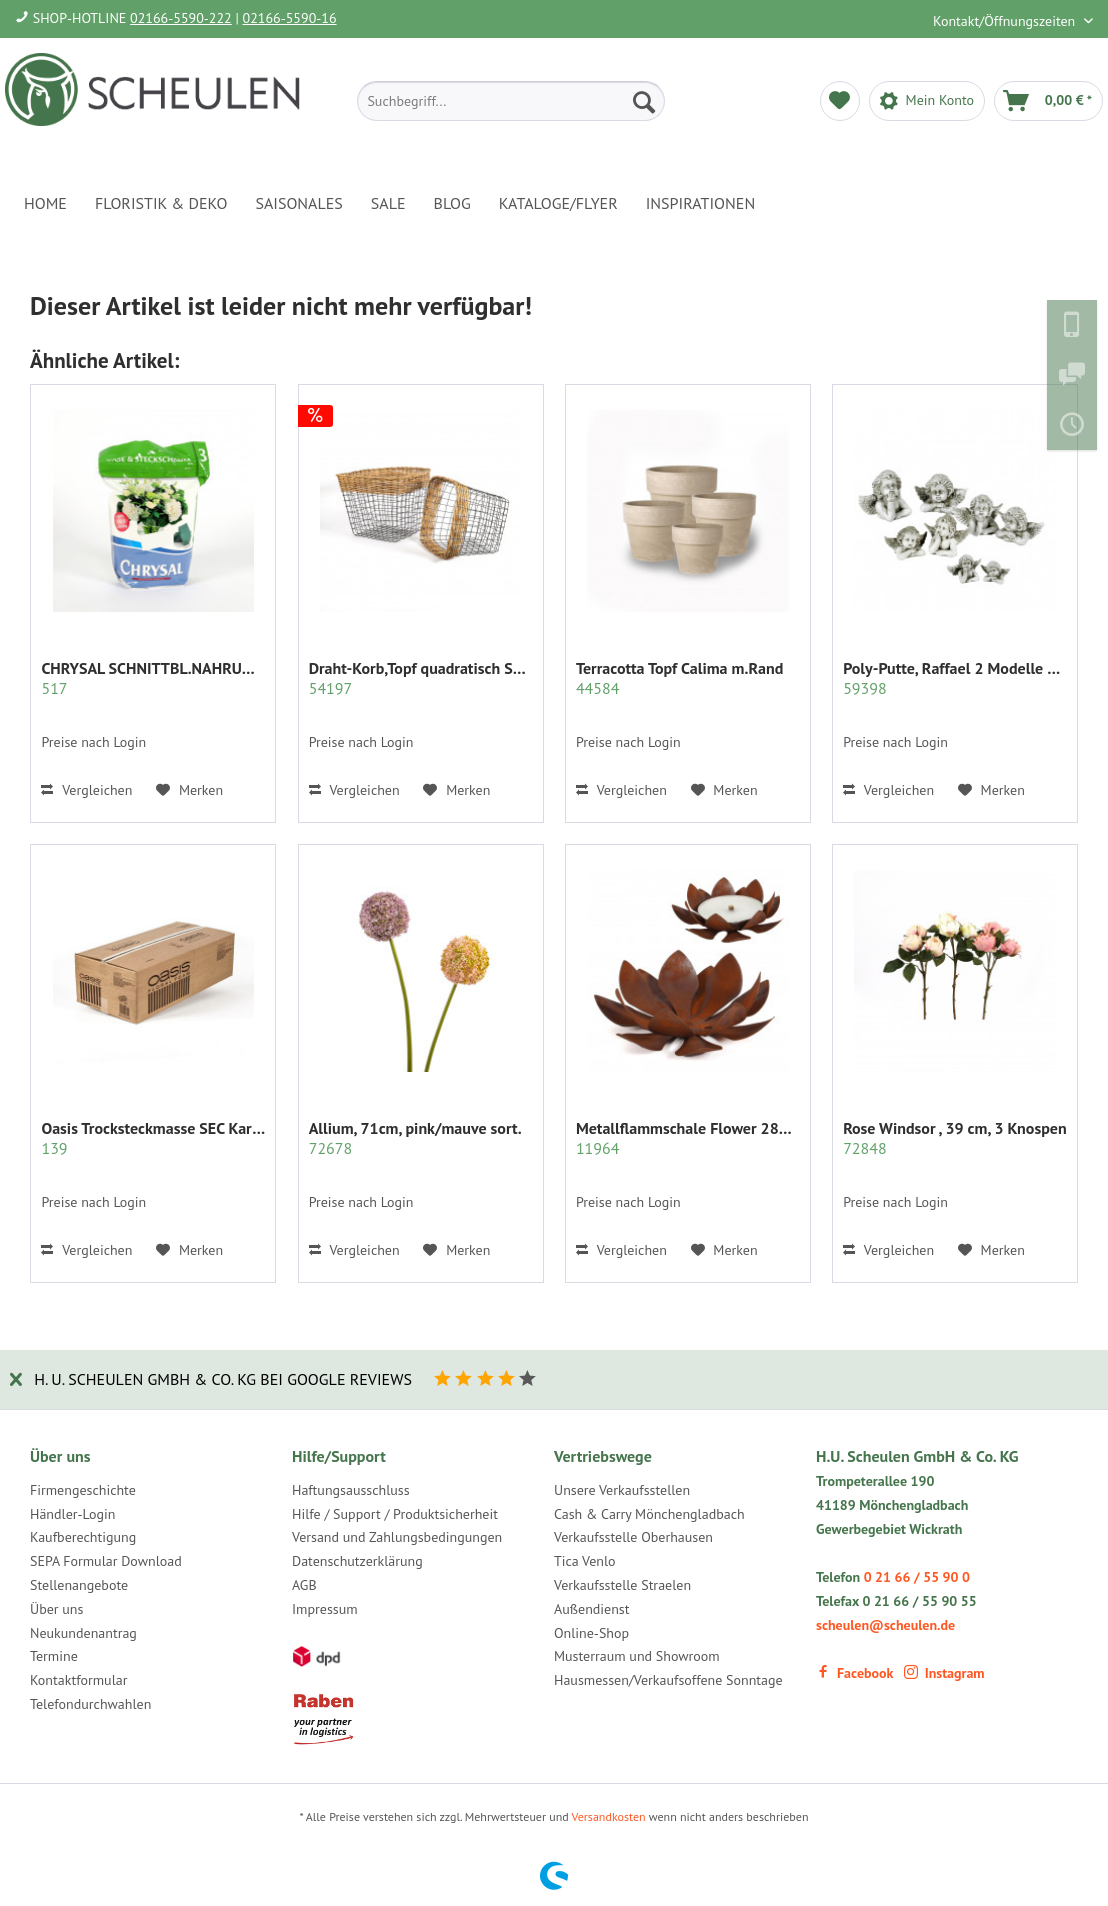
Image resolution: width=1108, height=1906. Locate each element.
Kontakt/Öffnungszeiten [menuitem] (1006, 21)
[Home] (45, 203)
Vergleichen (86, 790)
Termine (54, 1656)
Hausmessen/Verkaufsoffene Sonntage (668, 1680)
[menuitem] (510, 101)
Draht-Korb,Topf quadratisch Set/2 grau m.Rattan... (421, 678)
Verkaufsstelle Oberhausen (633, 1537)
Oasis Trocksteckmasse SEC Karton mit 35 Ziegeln (153, 1138)
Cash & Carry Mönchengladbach (649, 1514)
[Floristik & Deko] (161, 203)
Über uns (56, 1609)
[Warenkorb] (1048, 101)
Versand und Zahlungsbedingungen (397, 1537)
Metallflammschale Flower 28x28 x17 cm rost (688, 1138)
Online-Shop (591, 1633)
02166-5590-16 (290, 18)
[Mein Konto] (927, 101)
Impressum (325, 1609)
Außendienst (592, 1609)
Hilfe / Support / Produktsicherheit (395, 1514)
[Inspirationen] (701, 203)
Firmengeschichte (83, 1490)
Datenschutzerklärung (357, 1561)
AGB (304, 1585)
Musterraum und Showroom (637, 1656)
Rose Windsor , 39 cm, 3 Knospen (955, 1138)
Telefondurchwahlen (90, 1704)
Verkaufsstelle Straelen (622, 1585)
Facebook (854, 1673)
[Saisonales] (298, 203)
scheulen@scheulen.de (885, 1625)
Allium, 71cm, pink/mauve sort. (415, 1138)
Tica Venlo (585, 1561)
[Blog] (452, 203)
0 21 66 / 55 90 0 (917, 1577)
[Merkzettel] (840, 101)
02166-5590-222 (181, 18)
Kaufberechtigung (83, 1537)
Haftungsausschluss (351, 1490)
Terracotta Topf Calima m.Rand (679, 678)
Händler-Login (72, 1514)
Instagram (944, 1673)
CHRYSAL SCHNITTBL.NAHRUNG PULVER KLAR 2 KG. (153, 678)
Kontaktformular (78, 1680)
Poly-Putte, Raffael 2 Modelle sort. (955, 678)
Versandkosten (609, 1816)
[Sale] (388, 203)
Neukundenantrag (83, 1633)
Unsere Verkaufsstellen (622, 1490)
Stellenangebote (79, 1585)
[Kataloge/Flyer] (558, 203)
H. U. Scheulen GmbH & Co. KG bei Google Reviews (223, 1379)
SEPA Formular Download (106, 1561)
